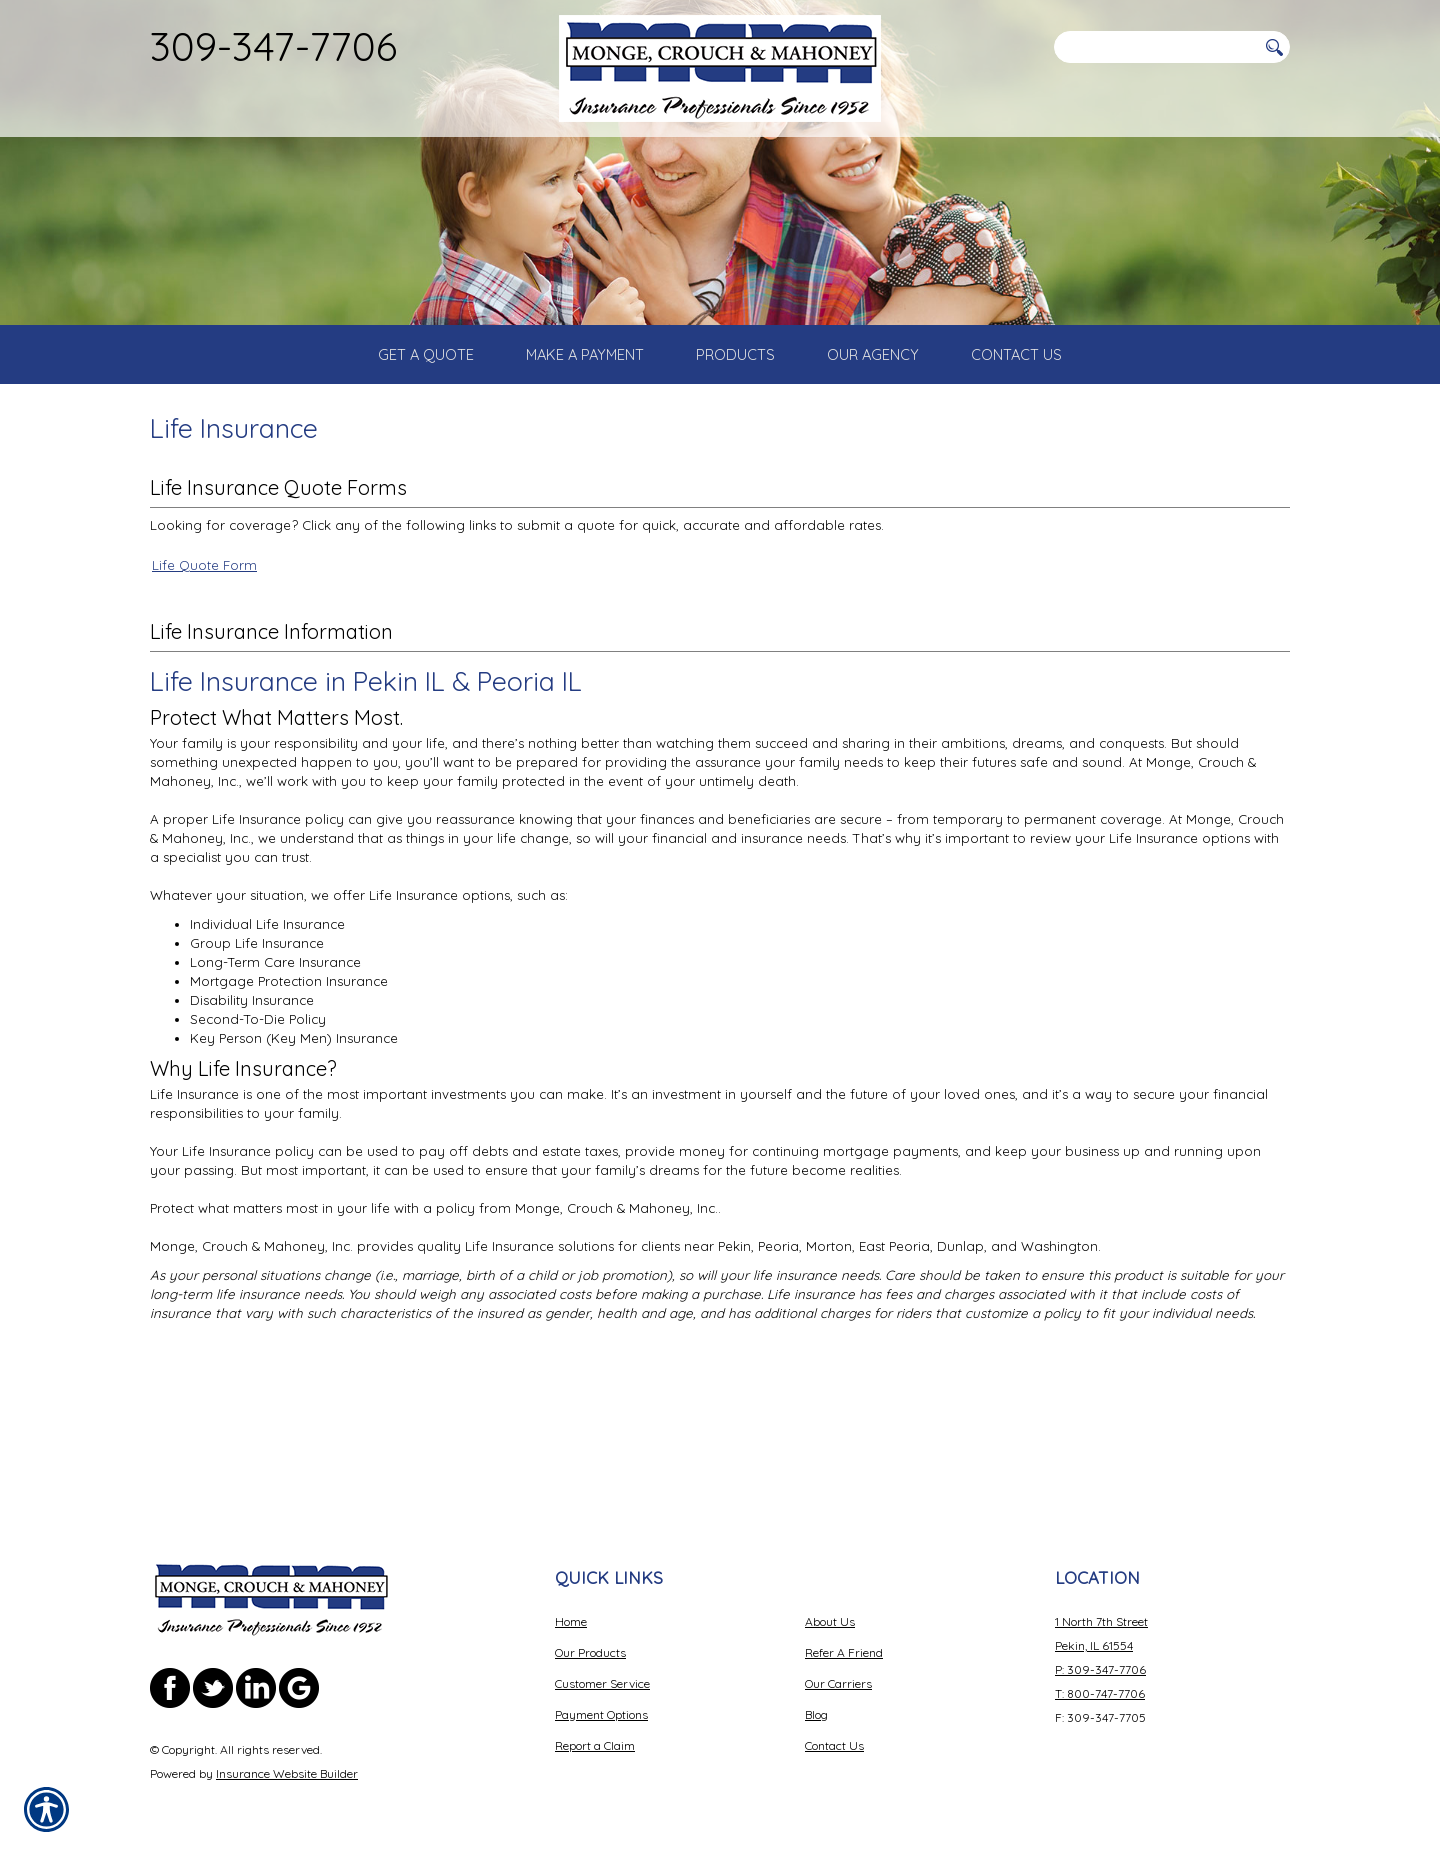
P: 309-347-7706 (1100, 1669)
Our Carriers (838, 1683)
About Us (830, 1621)
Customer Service (602, 1683)
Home (571, 1621)
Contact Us (834, 1745)
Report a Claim (595, 1745)
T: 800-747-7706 (1100, 1693)
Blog (816, 1714)
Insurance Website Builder (287, 1773)
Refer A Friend (844, 1652)
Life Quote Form (204, 701)
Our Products (590, 1652)
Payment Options (601, 1714)
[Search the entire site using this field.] (1155, 47)
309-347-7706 (273, 46)
